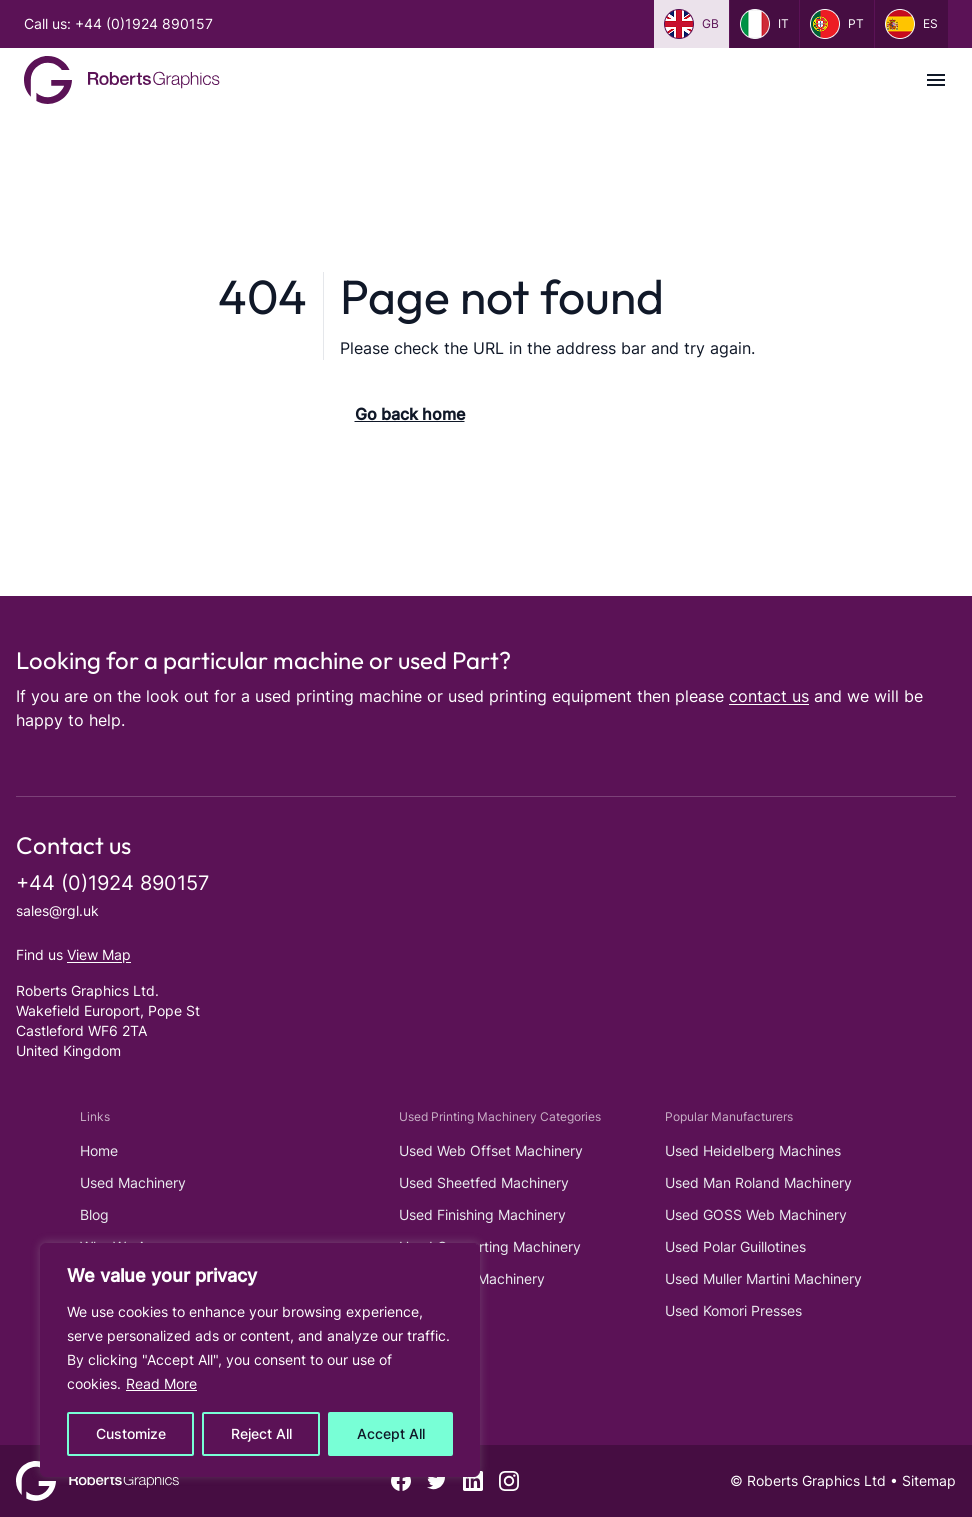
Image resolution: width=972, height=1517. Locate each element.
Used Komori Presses (733, 1310)
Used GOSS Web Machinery (756, 1214)
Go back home (410, 414)
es (911, 24)
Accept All (391, 1433)
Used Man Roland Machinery (758, 1182)
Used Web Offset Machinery (491, 1150)
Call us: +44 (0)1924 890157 (118, 23)
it (764, 24)
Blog (94, 1214)
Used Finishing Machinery (482, 1214)
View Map (99, 954)
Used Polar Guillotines (735, 1246)
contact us (769, 696)
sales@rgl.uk (57, 910)
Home (99, 1150)
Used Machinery (133, 1182)
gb (691, 24)
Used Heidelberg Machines (753, 1150)
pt (837, 24)
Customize (131, 1433)
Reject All (261, 1433)
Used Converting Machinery (490, 1246)
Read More (161, 1383)
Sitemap (929, 1480)
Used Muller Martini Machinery (763, 1278)
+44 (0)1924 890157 (112, 883)
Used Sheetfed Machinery (484, 1182)
